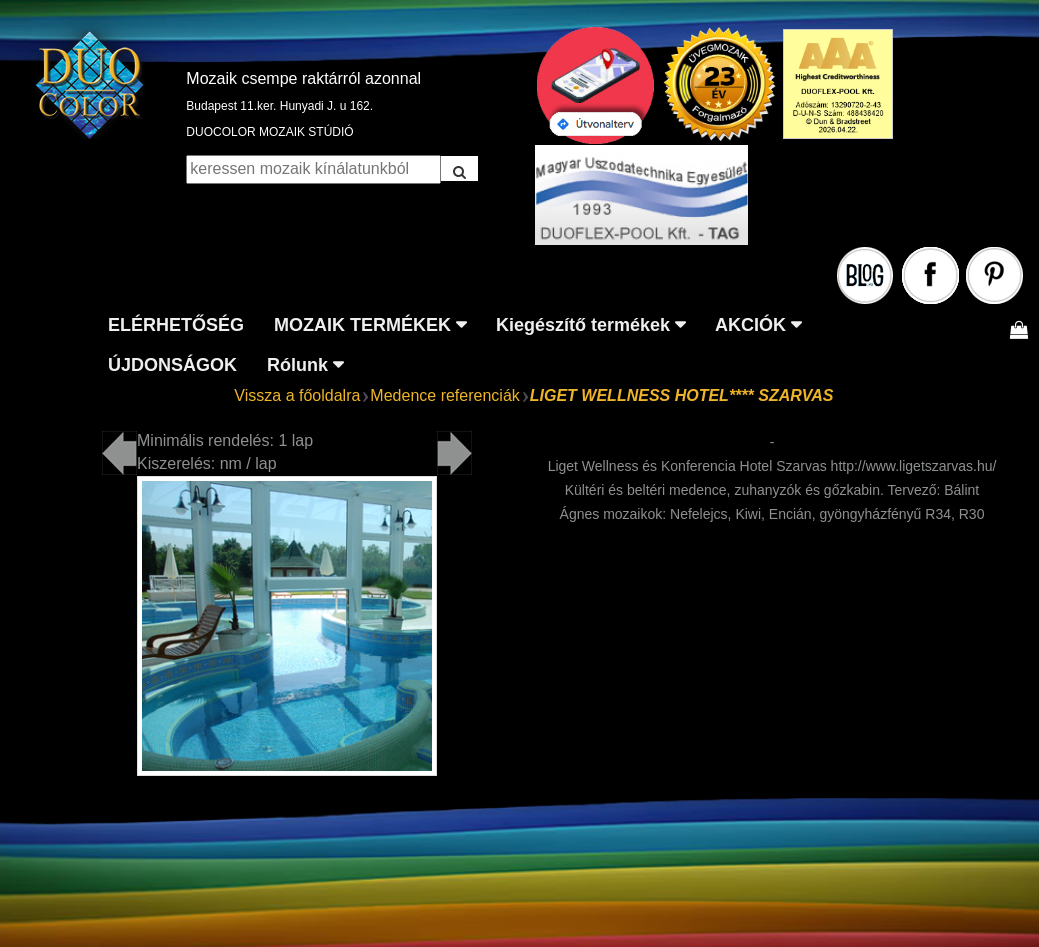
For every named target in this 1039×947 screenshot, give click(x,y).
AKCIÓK (750, 325)
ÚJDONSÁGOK (172, 365)
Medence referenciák (444, 395)
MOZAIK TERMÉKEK (362, 325)
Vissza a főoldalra (297, 395)
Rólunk (297, 365)
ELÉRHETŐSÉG (176, 325)
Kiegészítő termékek (583, 325)
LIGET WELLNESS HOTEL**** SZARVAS (682, 395)
